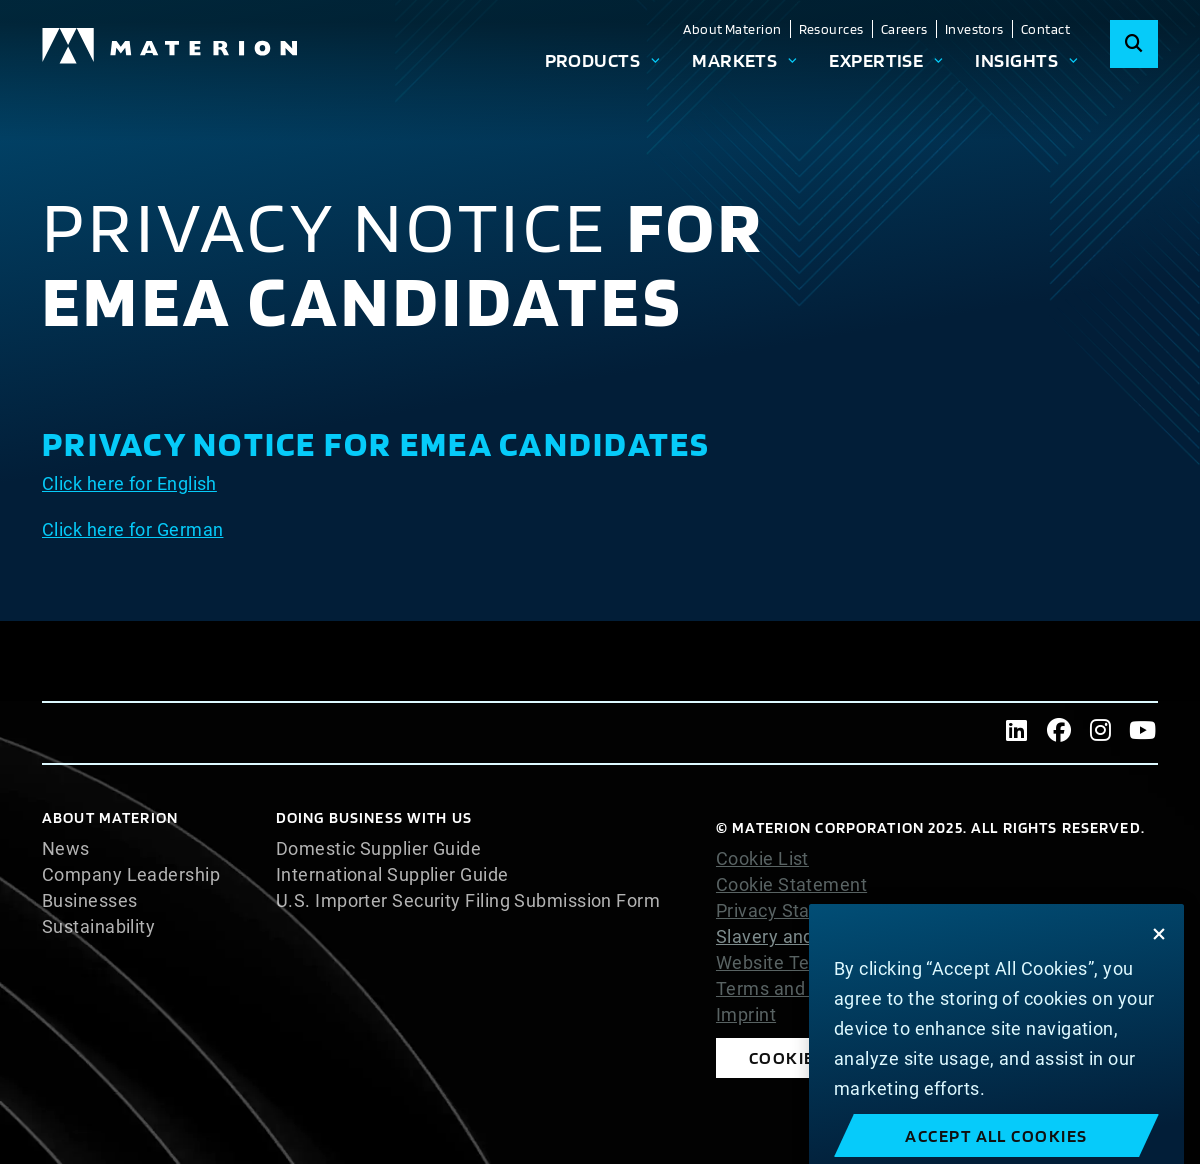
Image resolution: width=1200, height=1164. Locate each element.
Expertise (876, 60)
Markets (734, 60)
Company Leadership (131, 875)
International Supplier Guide (392, 875)
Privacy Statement (793, 911)
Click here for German (132, 529)
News (66, 849)
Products (593, 60)
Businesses (90, 901)
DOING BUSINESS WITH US (374, 817)
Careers (904, 29)
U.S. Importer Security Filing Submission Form (468, 901)
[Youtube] (1143, 733)
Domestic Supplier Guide (378, 849)
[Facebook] (1059, 733)
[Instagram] (1101, 733)
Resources (831, 29)
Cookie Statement (791, 885)
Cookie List (762, 859)
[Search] (1134, 44)
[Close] (1159, 976)
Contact (1045, 29)
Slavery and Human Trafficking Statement (891, 936)
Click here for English (129, 483)
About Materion (732, 29)
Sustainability (98, 927)
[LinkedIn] (1017, 733)
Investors (974, 29)
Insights (1016, 60)
